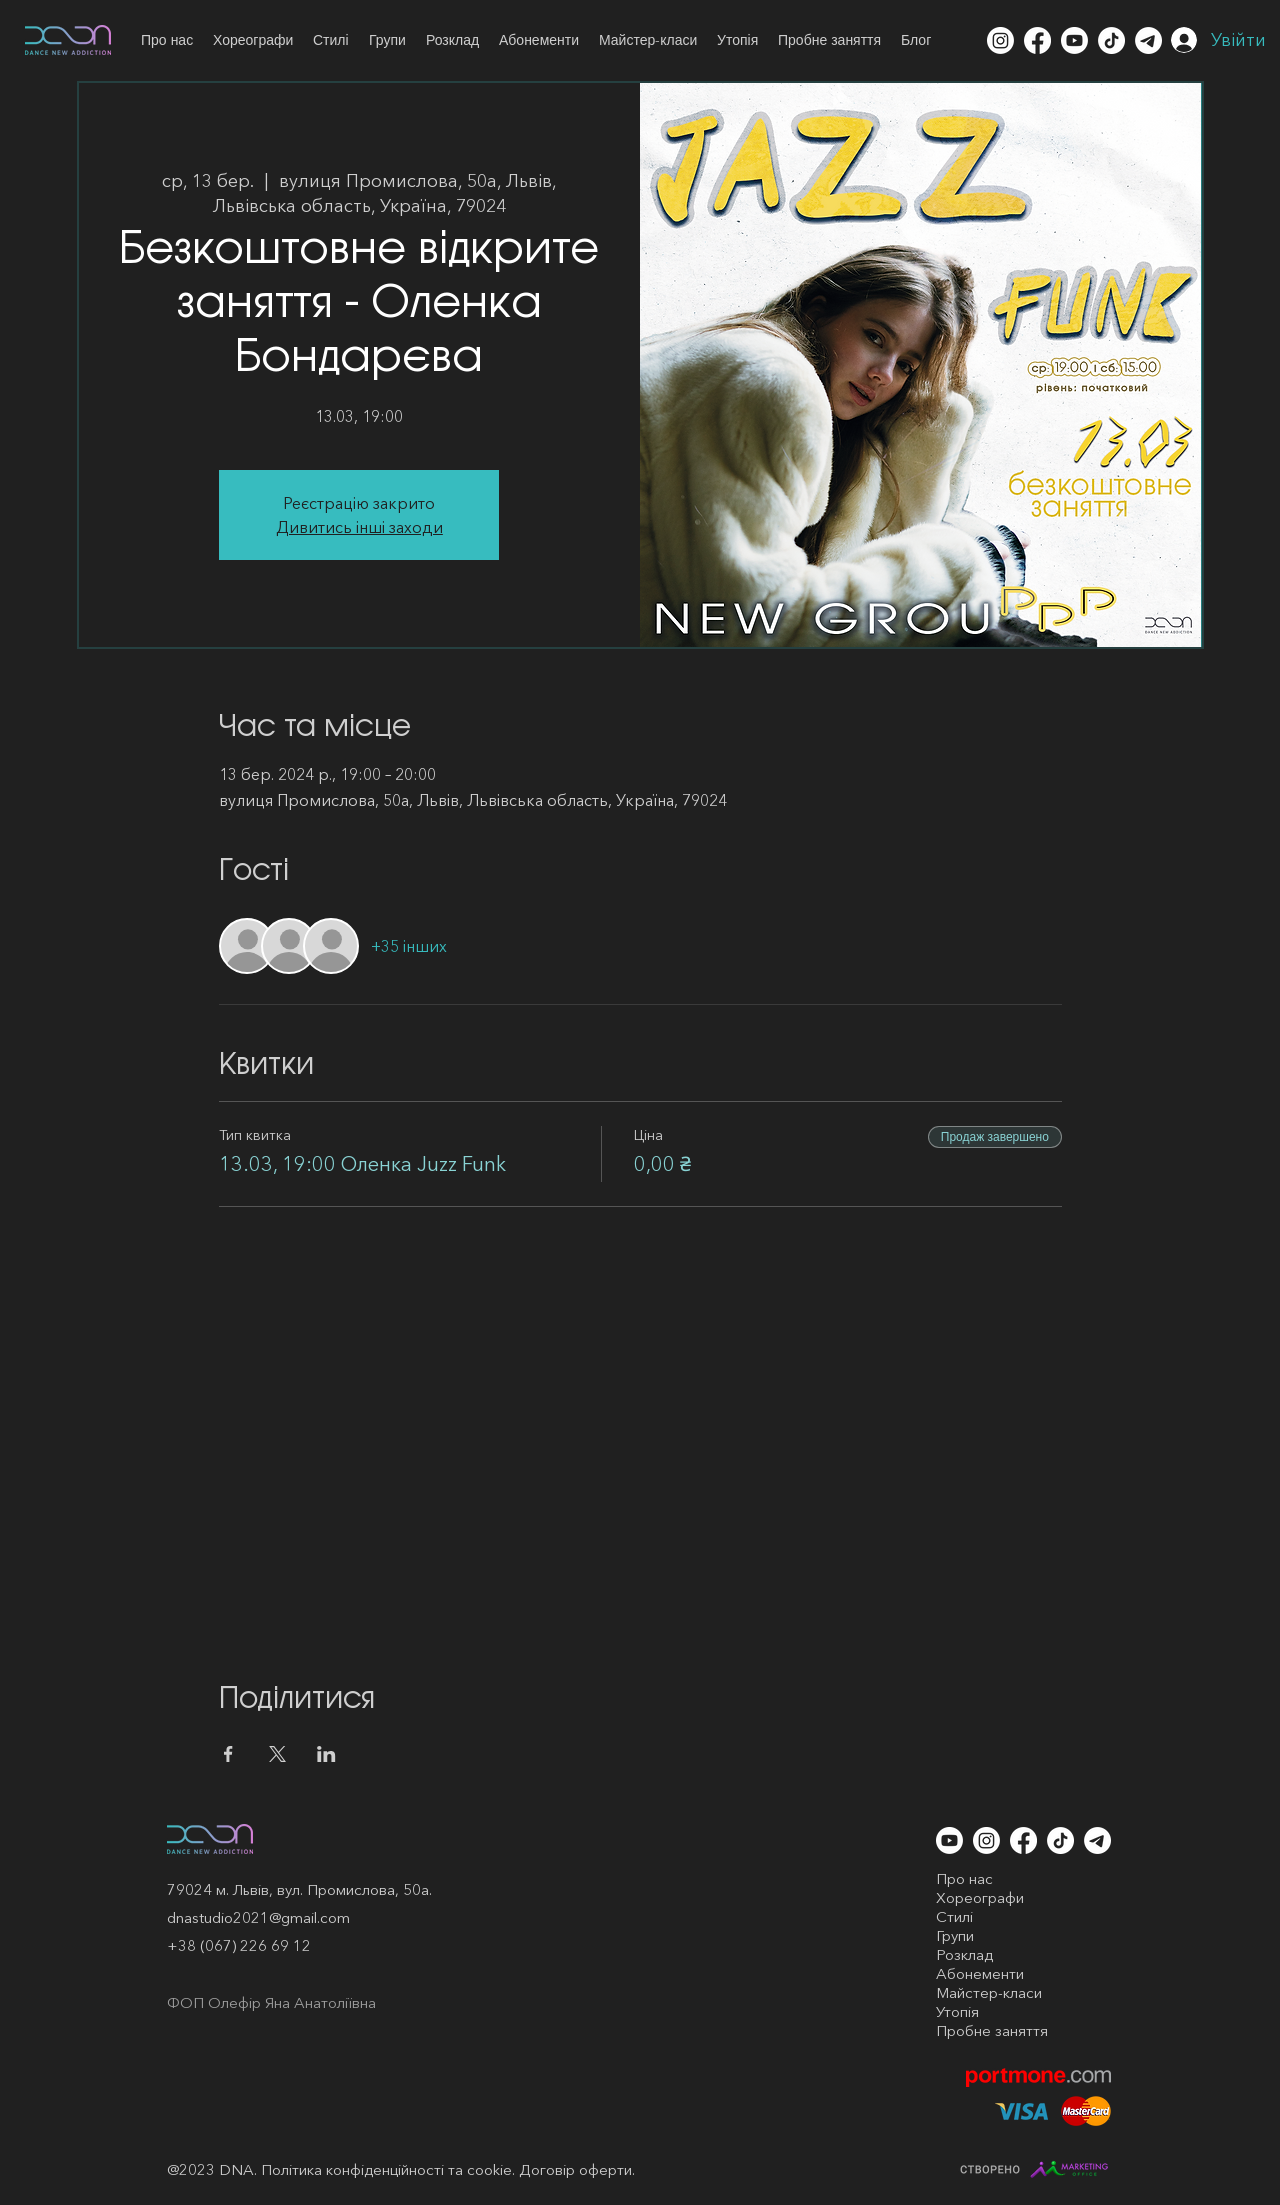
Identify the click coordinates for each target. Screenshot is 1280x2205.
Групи (955, 1935)
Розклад (964, 1954)
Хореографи (980, 1897)
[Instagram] (1000, 40)
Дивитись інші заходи (359, 527)
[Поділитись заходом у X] (277, 1754)
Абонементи (980, 1973)
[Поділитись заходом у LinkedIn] (326, 1754)
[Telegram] (1148, 40)
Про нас (964, 1878)
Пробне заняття (992, 2030)
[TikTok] (1111, 40)
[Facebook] (1037, 40)
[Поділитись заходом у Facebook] (228, 1754)
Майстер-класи (989, 1992)
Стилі (954, 1916)
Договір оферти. (577, 2169)
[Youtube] (1074, 40)
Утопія (957, 2011)
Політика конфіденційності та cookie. (388, 2169)
